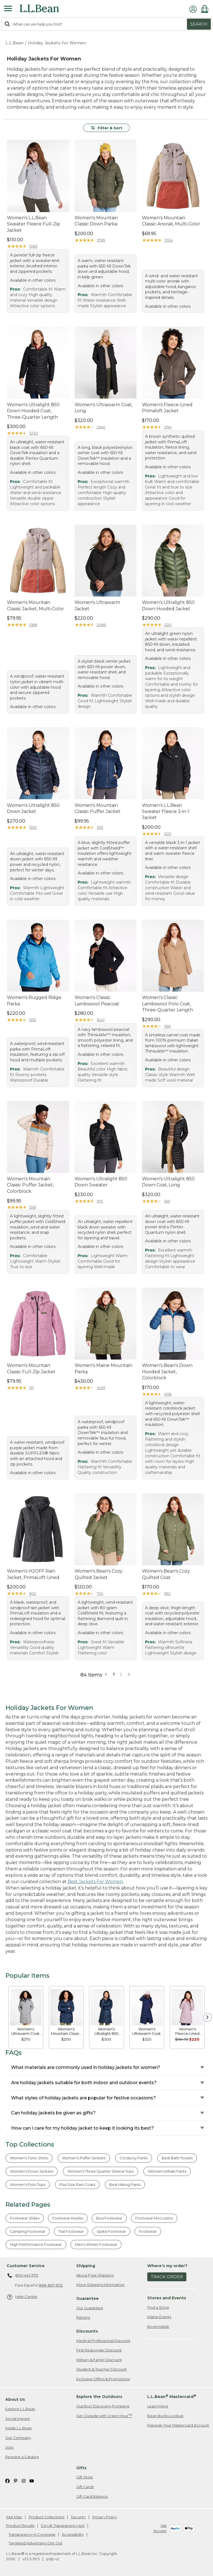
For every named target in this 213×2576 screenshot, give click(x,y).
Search (198, 24)
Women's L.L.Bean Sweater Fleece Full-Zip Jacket (33, 224)
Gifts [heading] (81, 2467)
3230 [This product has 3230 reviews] (33, 433)
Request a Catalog (22, 2457)
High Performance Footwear (36, 2244)
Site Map (14, 2517)
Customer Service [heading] (26, 2265)
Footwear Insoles (67, 2218)
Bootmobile (158, 2326)
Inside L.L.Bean (18, 2428)
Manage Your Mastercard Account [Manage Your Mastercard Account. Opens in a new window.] (178, 2425)
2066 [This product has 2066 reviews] (101, 624)
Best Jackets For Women (95, 1881)
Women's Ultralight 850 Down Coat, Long (168, 1181)
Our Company (18, 2437)
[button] (128, 1674)
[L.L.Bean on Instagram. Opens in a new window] (23, 2480)
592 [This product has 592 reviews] (167, 1593)
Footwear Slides (24, 2218)
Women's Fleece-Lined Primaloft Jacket (167, 407)
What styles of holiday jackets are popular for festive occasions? (83, 2098)
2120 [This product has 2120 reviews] (168, 624)
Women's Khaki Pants (167, 2171)
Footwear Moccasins (154, 2218)
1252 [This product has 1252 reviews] (32, 1020)
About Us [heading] (15, 2399)
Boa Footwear (109, 2218)
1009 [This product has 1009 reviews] (101, 1387)
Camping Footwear (27, 2231)
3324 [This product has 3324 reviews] (168, 240)
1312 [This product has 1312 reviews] (100, 827)
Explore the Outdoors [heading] (99, 2396)
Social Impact (17, 2418)
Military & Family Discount (99, 2360)
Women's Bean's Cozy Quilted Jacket (99, 1574)
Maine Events (159, 2317)
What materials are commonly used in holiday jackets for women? (85, 2067)
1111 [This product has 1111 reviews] (31, 1387)
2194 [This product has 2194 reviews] (168, 427)
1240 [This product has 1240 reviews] (101, 1020)
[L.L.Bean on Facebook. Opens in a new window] (7, 2480)
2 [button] (121, 1674)
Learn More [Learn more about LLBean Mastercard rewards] (157, 2406)
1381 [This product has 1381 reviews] (32, 1207)
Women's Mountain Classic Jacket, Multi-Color (35, 605)
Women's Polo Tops (27, 2184)
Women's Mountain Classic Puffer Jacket (97, 808)
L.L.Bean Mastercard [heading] (171, 2396)
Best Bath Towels (177, 2158)
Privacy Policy (104, 2517)
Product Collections (46, 2517)
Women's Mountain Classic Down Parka (96, 221)
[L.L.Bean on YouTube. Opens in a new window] (31, 2480)
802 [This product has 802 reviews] (32, 1593)
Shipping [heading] (85, 2265)
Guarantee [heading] (87, 2298)
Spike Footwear (111, 2231)
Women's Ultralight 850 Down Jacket (33, 808)
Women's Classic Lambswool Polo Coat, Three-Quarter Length (167, 1004)
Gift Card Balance (92, 2496)
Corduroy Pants (134, 2158)
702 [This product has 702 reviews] (100, 1593)
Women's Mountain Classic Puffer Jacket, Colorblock (30, 1185)
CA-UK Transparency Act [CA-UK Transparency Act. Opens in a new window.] (63, 2525)
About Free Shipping (95, 2275)
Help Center (22, 2297)
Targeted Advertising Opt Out (35, 2543)
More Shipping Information (100, 2284)
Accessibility (73, 2534)
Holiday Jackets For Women (57, 42)
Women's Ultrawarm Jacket (97, 605)
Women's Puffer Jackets (83, 2158)
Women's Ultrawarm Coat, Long (103, 407)
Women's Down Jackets (31, 2171)
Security (78, 2517)
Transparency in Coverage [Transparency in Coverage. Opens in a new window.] (32, 2534)
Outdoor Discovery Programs (102, 2406)
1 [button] (114, 1674)
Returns (83, 2317)
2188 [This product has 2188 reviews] (33, 624)
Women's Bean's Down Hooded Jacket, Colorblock (167, 1371)
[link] (26, 2006)
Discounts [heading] (87, 2331)
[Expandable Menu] (8, 9)
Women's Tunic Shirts (29, 2158)
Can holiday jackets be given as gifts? (53, 2112)
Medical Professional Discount (103, 2340)
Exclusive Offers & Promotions (103, 2379)
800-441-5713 (23, 2276)
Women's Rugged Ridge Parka (34, 1000)
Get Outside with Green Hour (104, 2415)
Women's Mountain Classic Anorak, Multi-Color (171, 221)
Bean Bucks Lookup (165, 2416)
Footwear (148, 2231)
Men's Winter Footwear (96, 2244)
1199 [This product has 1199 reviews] (167, 1026)
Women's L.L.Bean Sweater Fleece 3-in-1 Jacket (165, 811)
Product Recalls (20, 2525)
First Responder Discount (99, 2350)
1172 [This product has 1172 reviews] (100, 1201)
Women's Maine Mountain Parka (103, 1368)
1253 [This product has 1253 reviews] (167, 833)
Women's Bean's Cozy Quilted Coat (166, 1574)
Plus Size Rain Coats (77, 2184)
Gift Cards (85, 2487)
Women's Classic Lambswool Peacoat (97, 1000)
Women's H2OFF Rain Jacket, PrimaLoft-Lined (33, 1574)
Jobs (9, 2447)
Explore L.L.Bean (20, 2409)
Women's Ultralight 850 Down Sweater (101, 1181)
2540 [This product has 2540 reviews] (101, 427)
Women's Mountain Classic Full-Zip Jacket (31, 1368)
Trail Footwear (71, 2231)
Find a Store (158, 2307)
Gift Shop (84, 2477)
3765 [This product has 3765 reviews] (101, 240)
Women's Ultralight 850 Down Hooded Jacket (168, 605)
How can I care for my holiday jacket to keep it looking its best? (82, 2128)
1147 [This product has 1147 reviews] (167, 1201)
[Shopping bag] (206, 8)
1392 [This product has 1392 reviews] (33, 827)
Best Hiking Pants (125, 2184)
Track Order (167, 2276)
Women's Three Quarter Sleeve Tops (100, 2171)
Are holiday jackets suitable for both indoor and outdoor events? (84, 2082)
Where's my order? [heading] (167, 2265)
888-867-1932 (51, 2285)
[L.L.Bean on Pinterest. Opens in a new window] (15, 2480)
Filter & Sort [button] (106, 128)
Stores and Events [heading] (166, 2297)
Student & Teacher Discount (101, 2369)
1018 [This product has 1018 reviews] (167, 1394)
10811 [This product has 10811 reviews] (33, 246)
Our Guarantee (89, 2308)
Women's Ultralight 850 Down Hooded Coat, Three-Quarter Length (33, 411)
